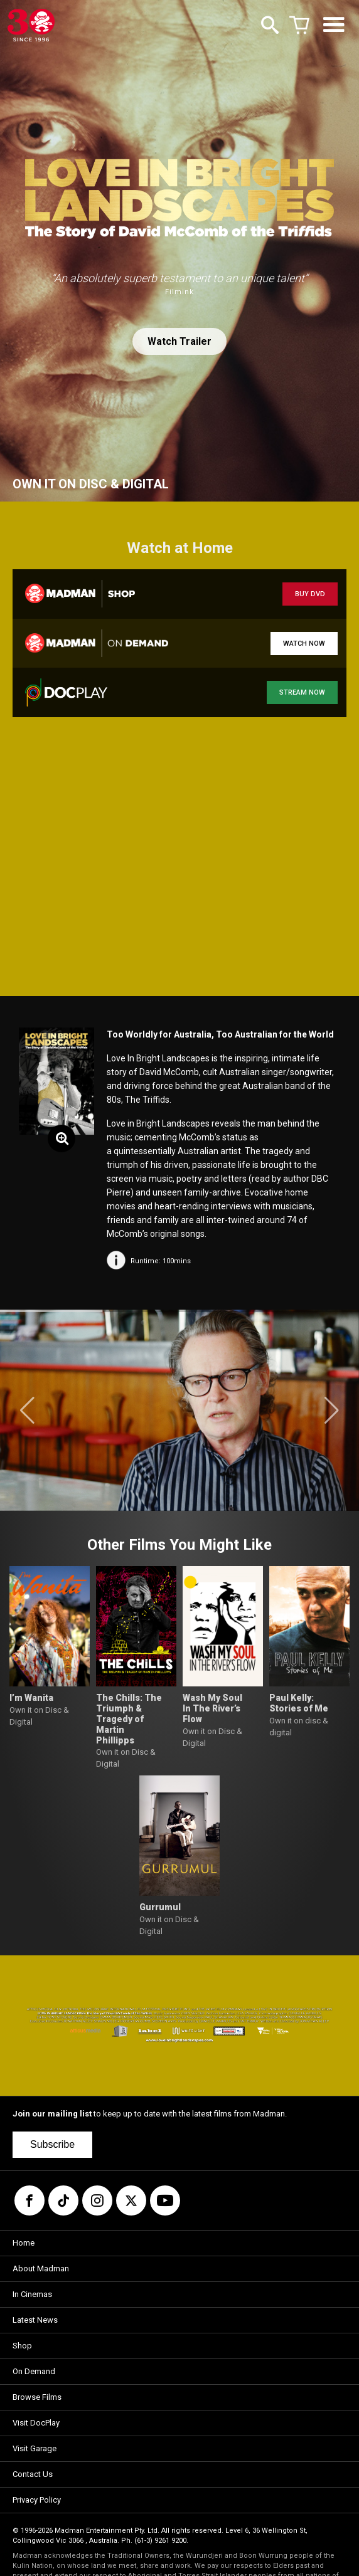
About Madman (41, 2268)
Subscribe (52, 2144)
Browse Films (37, 2397)
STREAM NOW (302, 692)
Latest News (35, 2320)
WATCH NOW (304, 643)
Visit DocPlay (36, 2422)
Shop (22, 2345)
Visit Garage (34, 2448)
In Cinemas (32, 2294)
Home (24, 2242)
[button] (27, 1410)
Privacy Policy (37, 2500)
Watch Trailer (179, 341)
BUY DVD (310, 594)
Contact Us (33, 2474)
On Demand (34, 2371)
